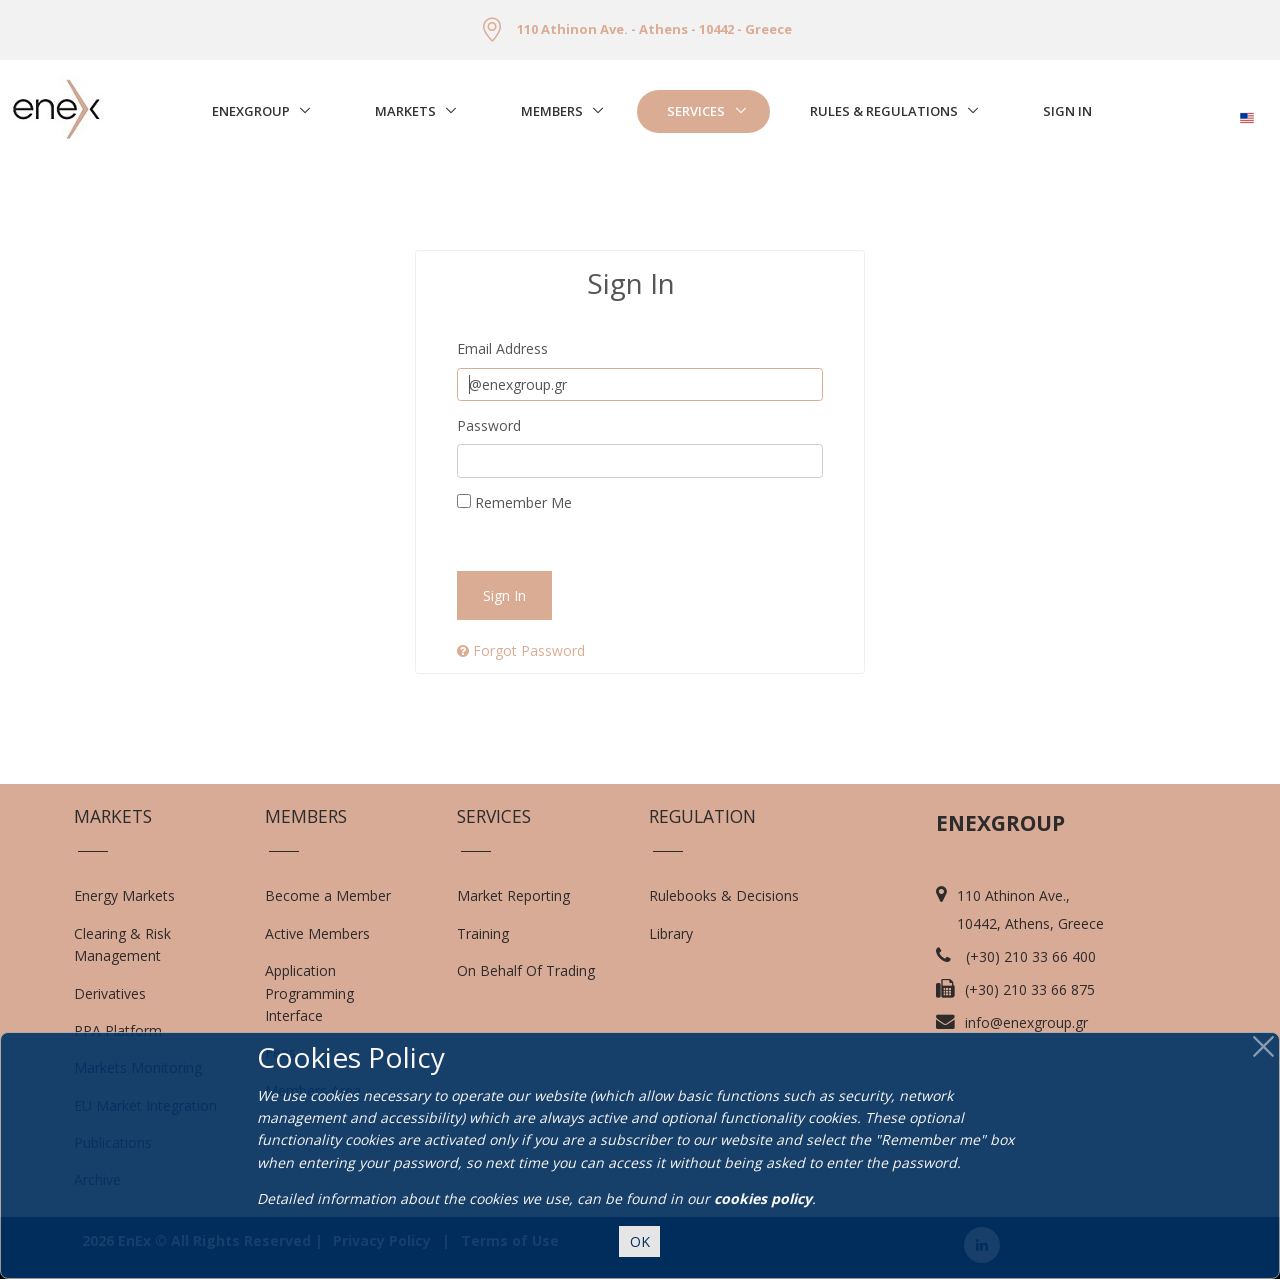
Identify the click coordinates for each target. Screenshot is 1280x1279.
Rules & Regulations (884, 111)
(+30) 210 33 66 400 (1031, 956)
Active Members (317, 933)
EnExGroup (251, 111)
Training (483, 933)
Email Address (502, 348)
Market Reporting (513, 895)
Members (552, 111)
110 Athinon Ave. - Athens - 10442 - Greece (654, 29)
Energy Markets (124, 895)
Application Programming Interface (319, 993)
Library (671, 933)
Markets (405, 111)
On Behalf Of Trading (526, 970)
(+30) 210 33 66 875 (1030, 989)
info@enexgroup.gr (1026, 1022)
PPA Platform (118, 1030)
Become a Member (328, 895)
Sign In (1067, 111)
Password (489, 425)
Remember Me (514, 502)
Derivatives (110, 993)
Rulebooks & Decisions (724, 895)
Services (696, 111)
